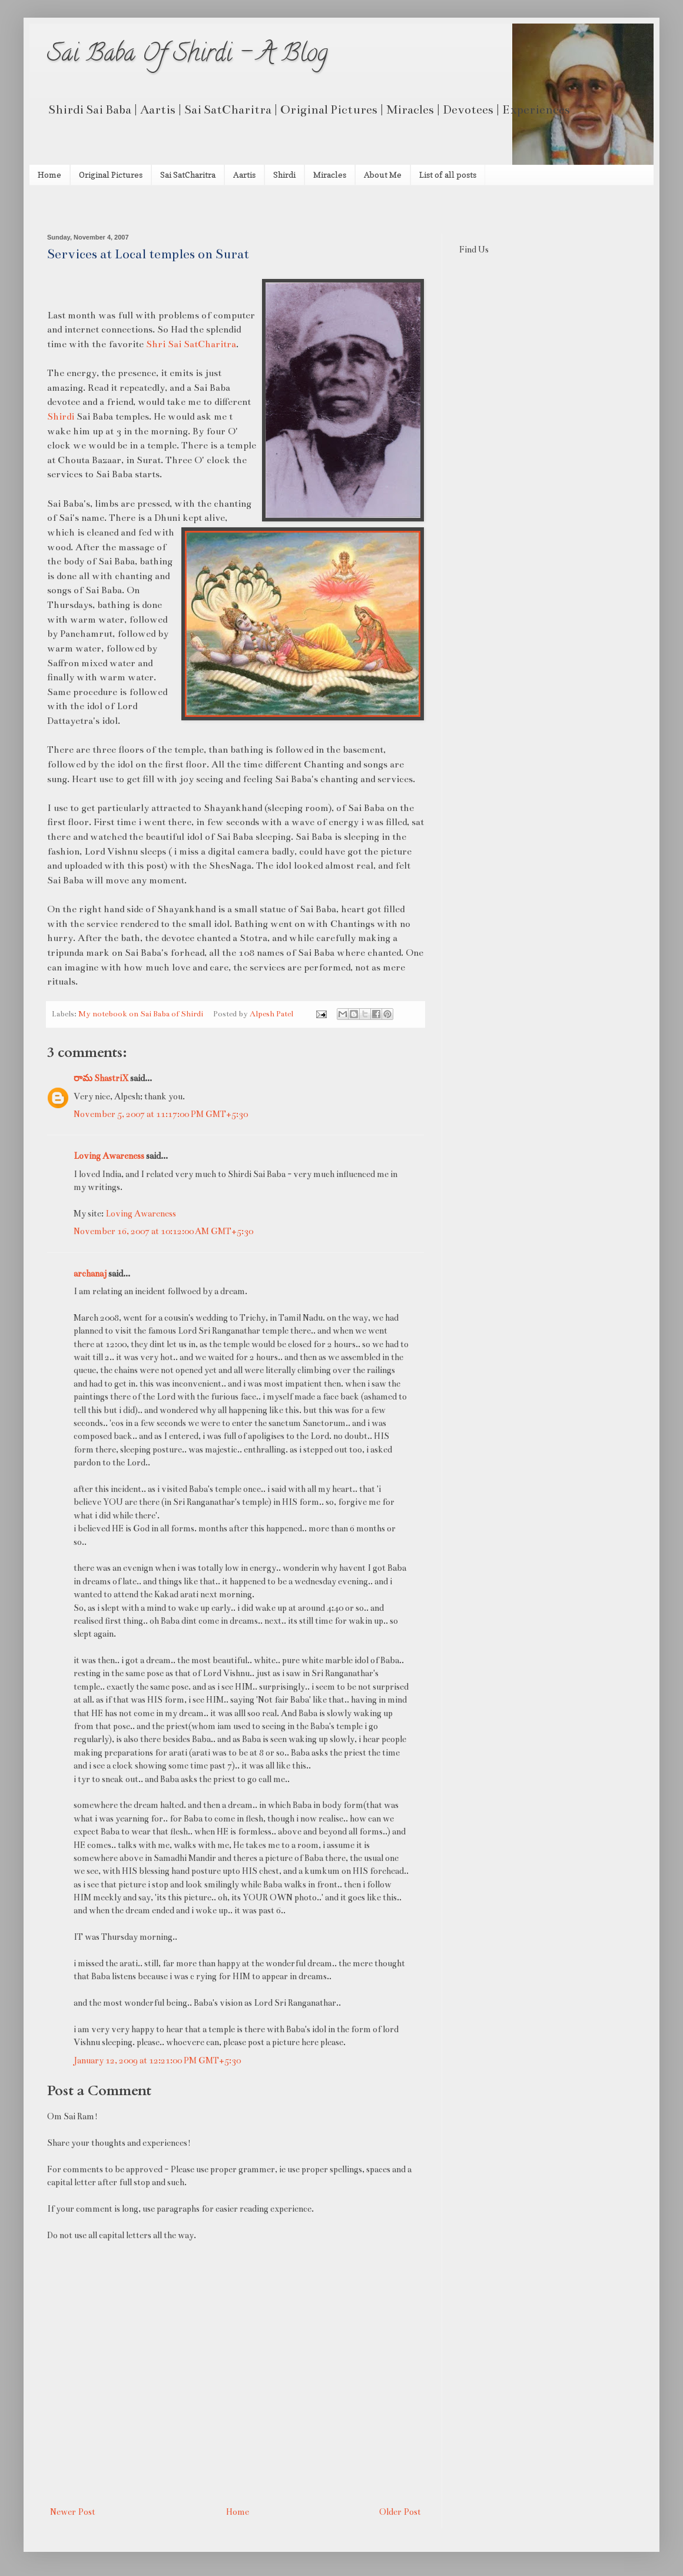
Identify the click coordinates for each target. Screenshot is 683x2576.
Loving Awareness (109, 1156)
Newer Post (72, 2512)
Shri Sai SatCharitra (191, 344)
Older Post (400, 2512)
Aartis (244, 174)
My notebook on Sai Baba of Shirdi (140, 1014)
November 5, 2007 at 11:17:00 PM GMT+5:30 (161, 1114)
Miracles (329, 174)
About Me (383, 174)
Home (49, 174)
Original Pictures (110, 174)
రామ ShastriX (101, 1078)
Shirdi (284, 174)
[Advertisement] (185, 208)
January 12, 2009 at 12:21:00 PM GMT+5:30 (157, 2060)
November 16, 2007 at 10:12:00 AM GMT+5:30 (163, 1231)
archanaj (90, 1273)
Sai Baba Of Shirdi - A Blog (187, 55)
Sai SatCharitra (187, 174)
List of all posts (447, 174)
